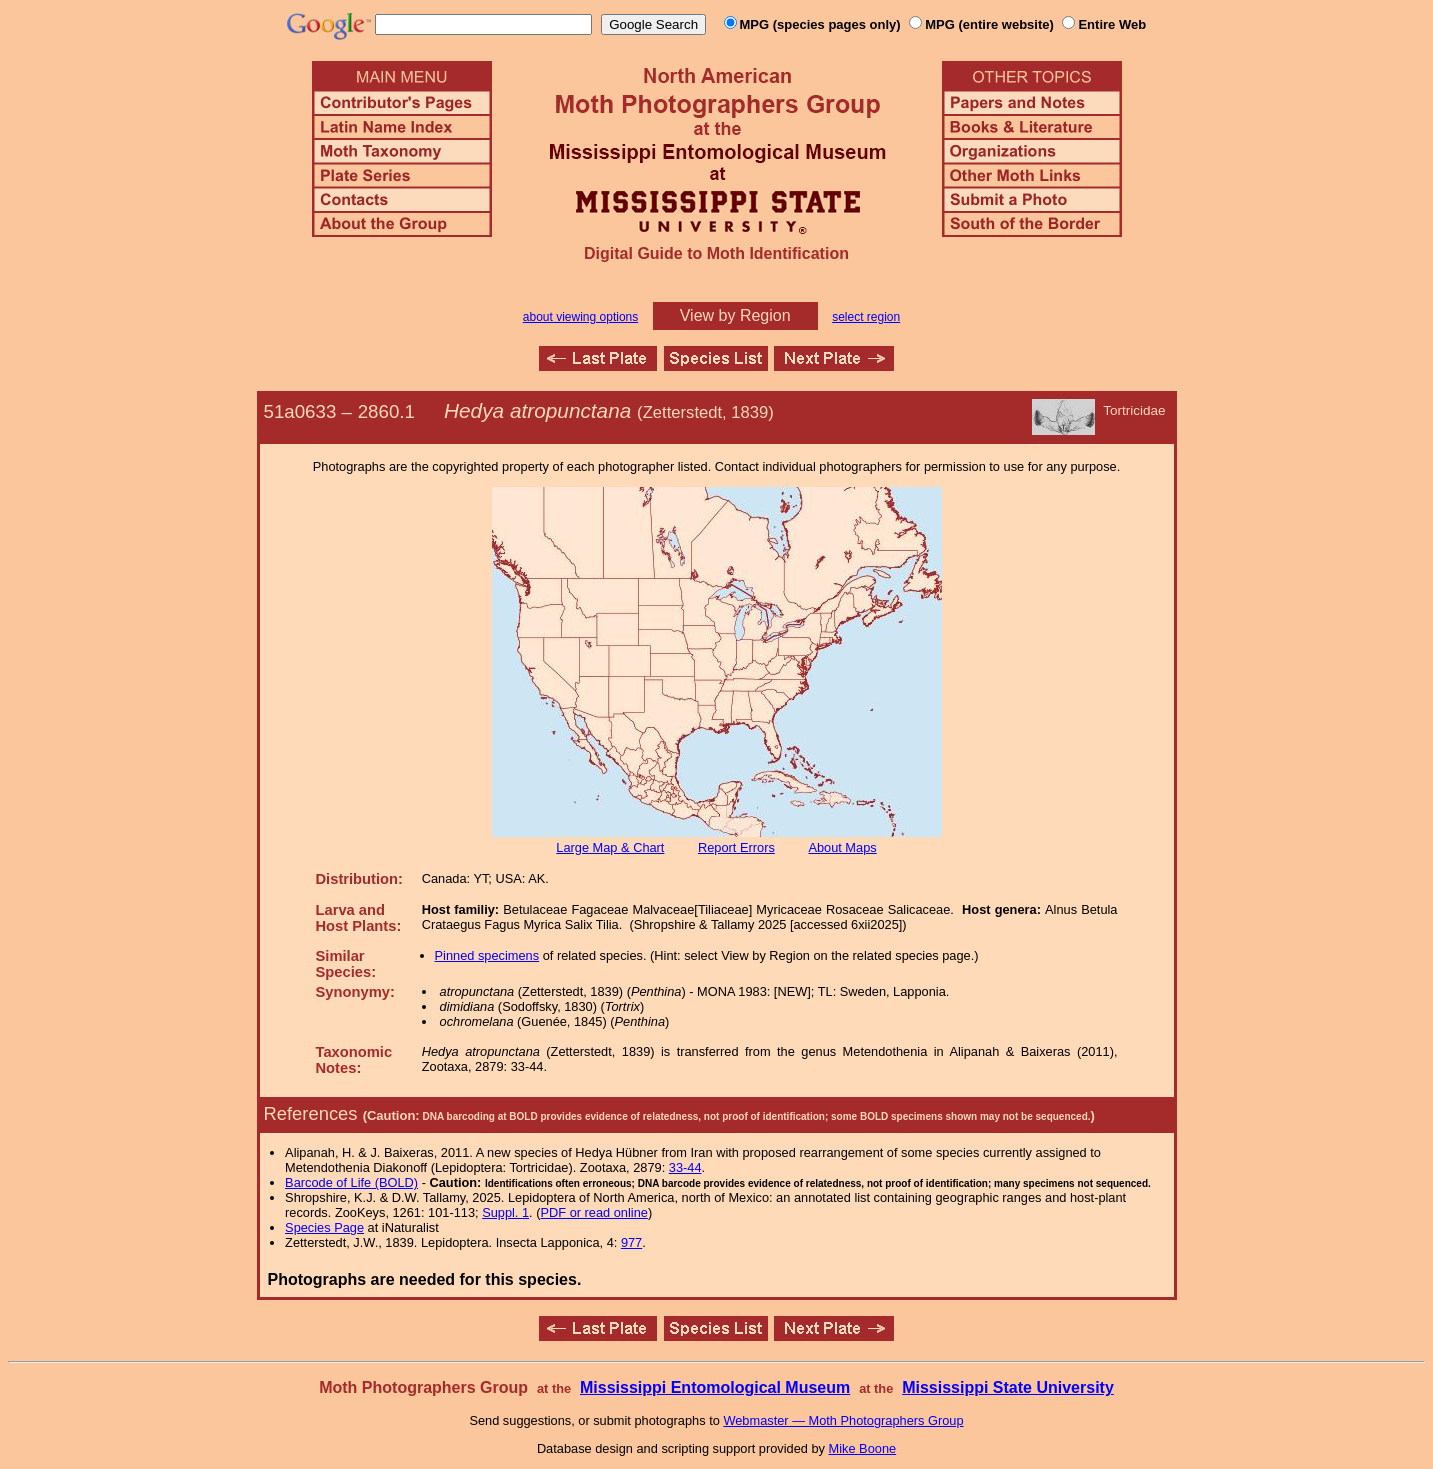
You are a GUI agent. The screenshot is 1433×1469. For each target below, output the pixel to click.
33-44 (685, 1167)
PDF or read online (593, 1212)
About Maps (842, 847)
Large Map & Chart (610, 847)
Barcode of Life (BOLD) (351, 1182)
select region (866, 317)
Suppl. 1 (505, 1212)
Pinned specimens (487, 955)
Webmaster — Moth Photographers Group (843, 1420)
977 (631, 1242)
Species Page (324, 1227)
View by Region (735, 315)
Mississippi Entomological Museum (715, 1387)
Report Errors (736, 847)
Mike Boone (863, 1448)
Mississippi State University (1008, 1387)
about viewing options (580, 317)
